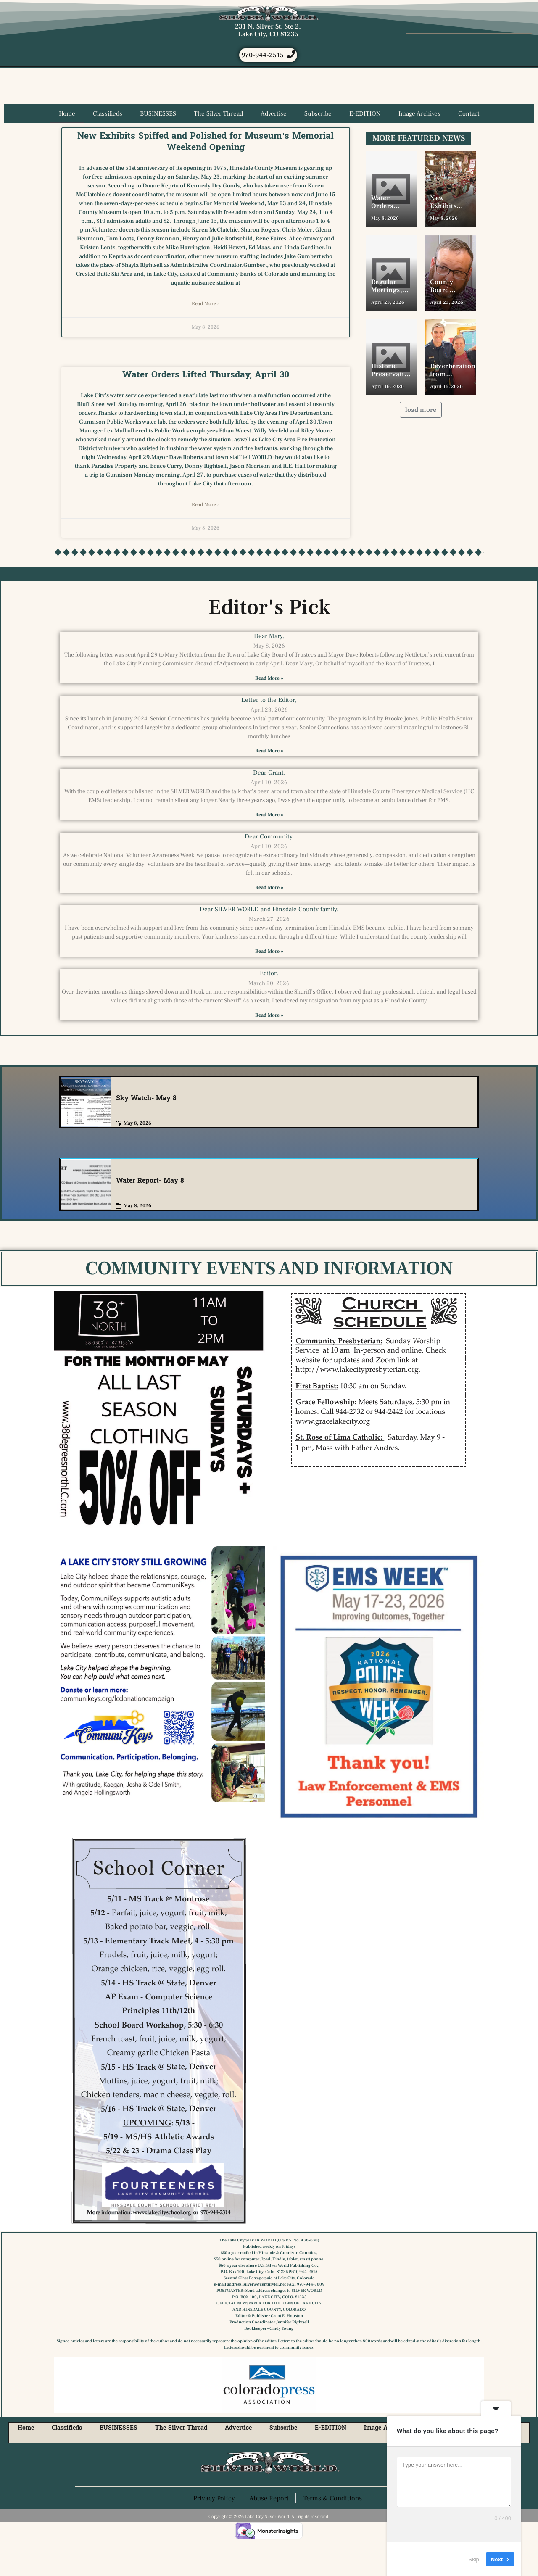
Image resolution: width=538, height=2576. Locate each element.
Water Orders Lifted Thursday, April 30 (205, 409)
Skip (474, 2559)
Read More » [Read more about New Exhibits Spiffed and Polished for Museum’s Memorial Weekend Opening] (205, 338)
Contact (469, 148)
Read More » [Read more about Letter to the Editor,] (269, 785)
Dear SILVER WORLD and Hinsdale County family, (269, 943)
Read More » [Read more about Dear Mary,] (269, 712)
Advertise (274, 148)
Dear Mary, (269, 670)
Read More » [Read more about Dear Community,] (269, 921)
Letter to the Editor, (269, 734)
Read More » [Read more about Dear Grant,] (269, 849)
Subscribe (318, 148)
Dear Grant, (269, 807)
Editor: (269, 1007)
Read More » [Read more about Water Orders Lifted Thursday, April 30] (205, 538)
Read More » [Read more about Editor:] (269, 1049)
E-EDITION (365, 148)
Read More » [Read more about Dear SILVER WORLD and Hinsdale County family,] (269, 985)
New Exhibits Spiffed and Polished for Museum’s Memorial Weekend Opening (205, 175)
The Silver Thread (218, 148)
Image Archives (419, 148)
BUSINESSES (158, 148)
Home (67, 148)
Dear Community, (269, 871)
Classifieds (107, 148)
